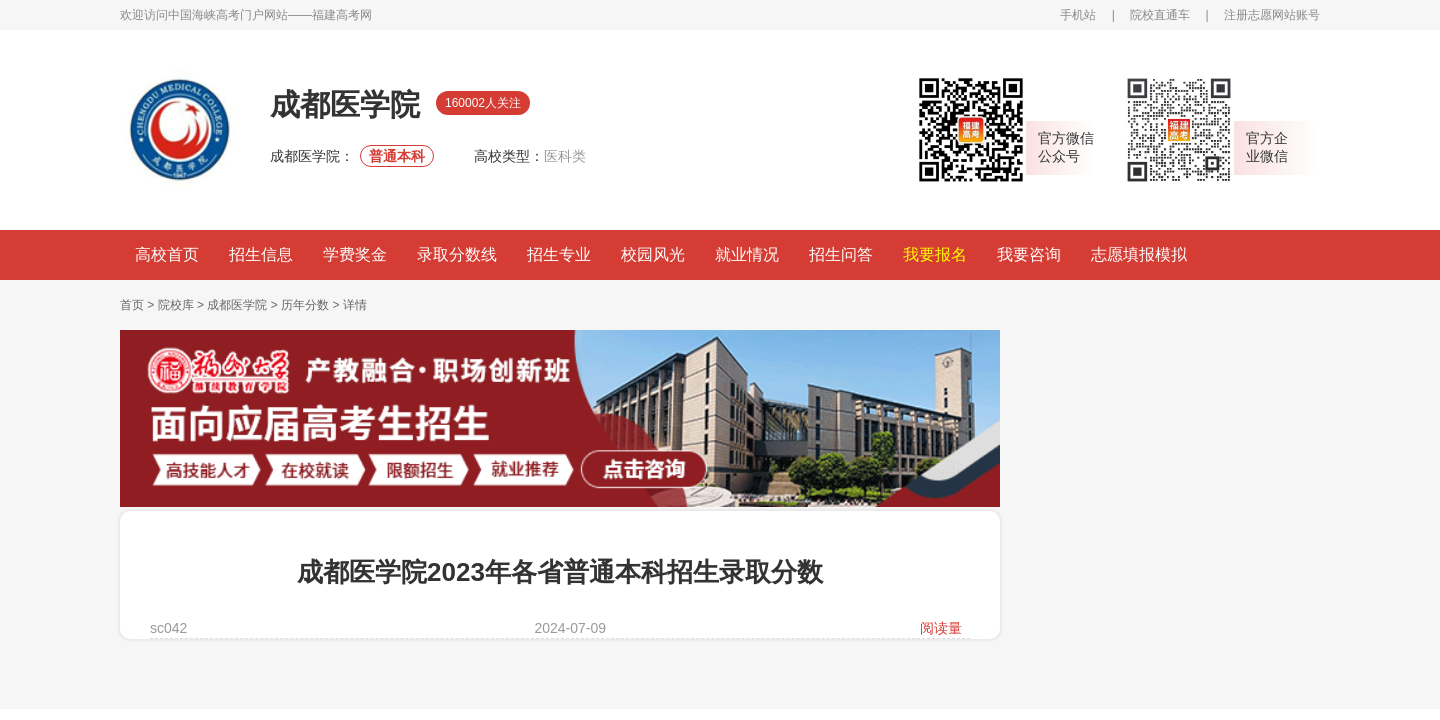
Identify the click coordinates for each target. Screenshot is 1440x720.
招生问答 (841, 254)
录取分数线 (457, 254)
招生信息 (261, 254)
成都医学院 (237, 305)
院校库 (176, 305)
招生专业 (559, 254)
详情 (355, 305)
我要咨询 (1029, 254)
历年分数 (305, 305)
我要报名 (935, 254)
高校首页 (167, 254)
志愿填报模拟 (1139, 254)
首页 (132, 305)
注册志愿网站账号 (1272, 15)
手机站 (1078, 15)
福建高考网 (342, 15)
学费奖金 (355, 254)
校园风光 (653, 254)
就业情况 (747, 254)
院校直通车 (1160, 15)
